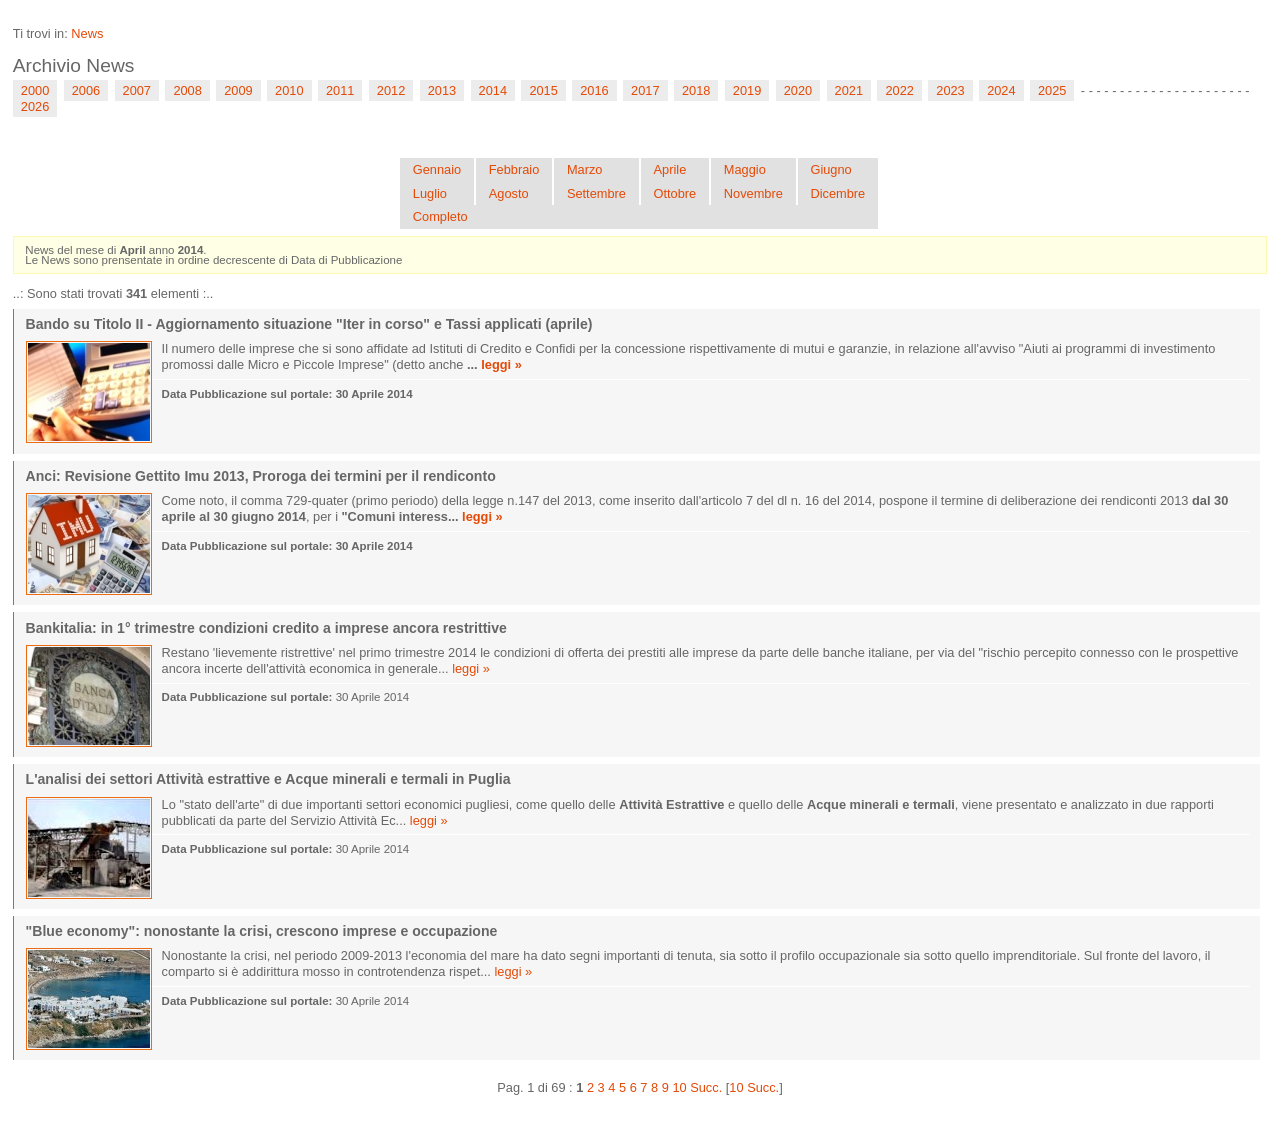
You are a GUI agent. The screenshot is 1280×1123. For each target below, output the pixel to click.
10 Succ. (754, 1087)
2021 (849, 90)
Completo (440, 216)
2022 (899, 90)
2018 (696, 90)
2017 (645, 90)
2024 (1001, 90)
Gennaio (437, 169)
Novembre (753, 193)
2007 (137, 90)
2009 (238, 90)
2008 (187, 90)
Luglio (430, 193)
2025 (1052, 90)
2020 (798, 90)
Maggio (745, 169)
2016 (594, 90)
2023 (950, 90)
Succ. (706, 1087)
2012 (391, 90)
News (87, 33)
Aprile (670, 169)
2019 (747, 90)
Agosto (509, 193)
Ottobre (675, 193)
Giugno (830, 169)
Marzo (585, 169)
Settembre (596, 193)
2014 (493, 90)
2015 (543, 90)
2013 (442, 90)
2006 (86, 90)
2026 (35, 106)
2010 (289, 90)
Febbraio (514, 169)
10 (679, 1087)
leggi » (501, 364)
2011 (340, 90)
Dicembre (837, 193)
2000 (35, 90)
